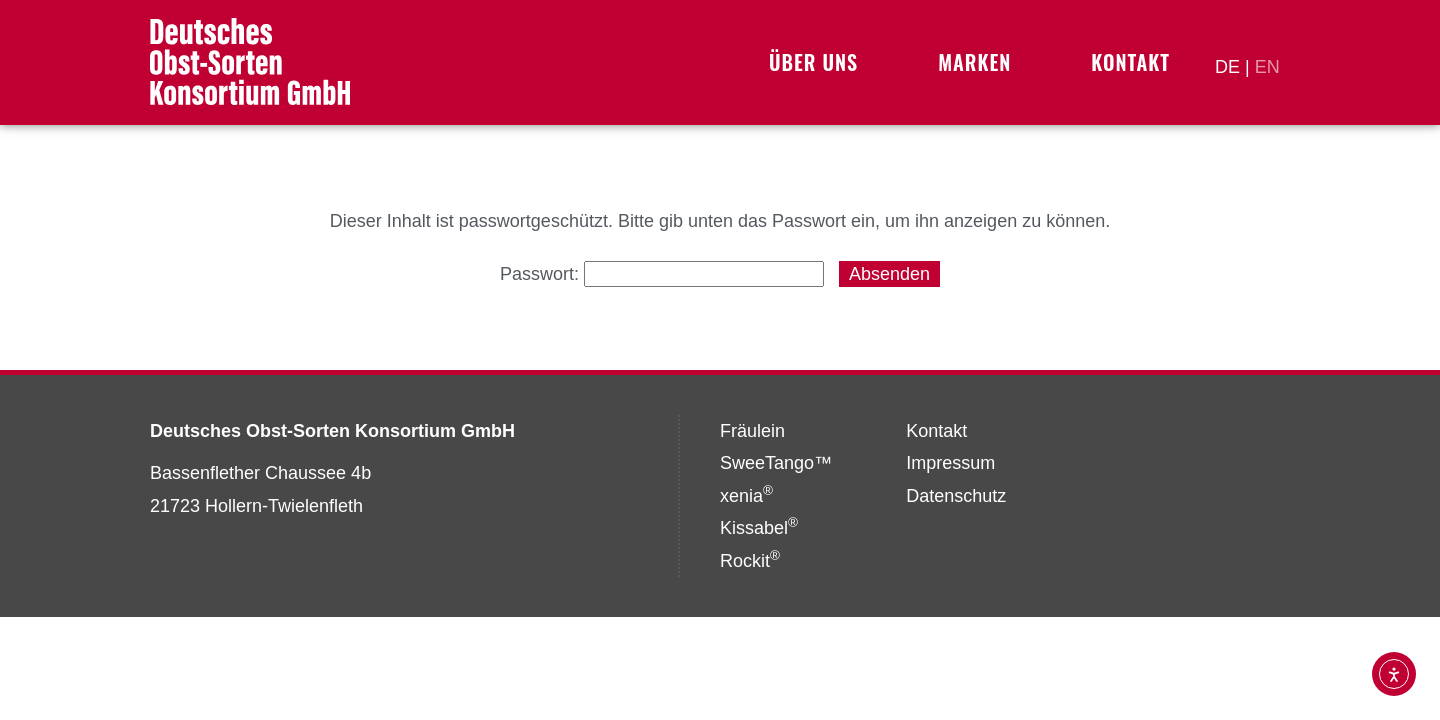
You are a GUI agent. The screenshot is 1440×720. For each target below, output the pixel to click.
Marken (979, 62)
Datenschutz (956, 496)
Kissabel (759, 528)
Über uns (818, 62)
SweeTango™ (776, 463)
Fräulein (752, 431)
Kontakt (1130, 62)
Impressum (950, 463)
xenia (746, 496)
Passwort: (662, 274)
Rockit (750, 561)
